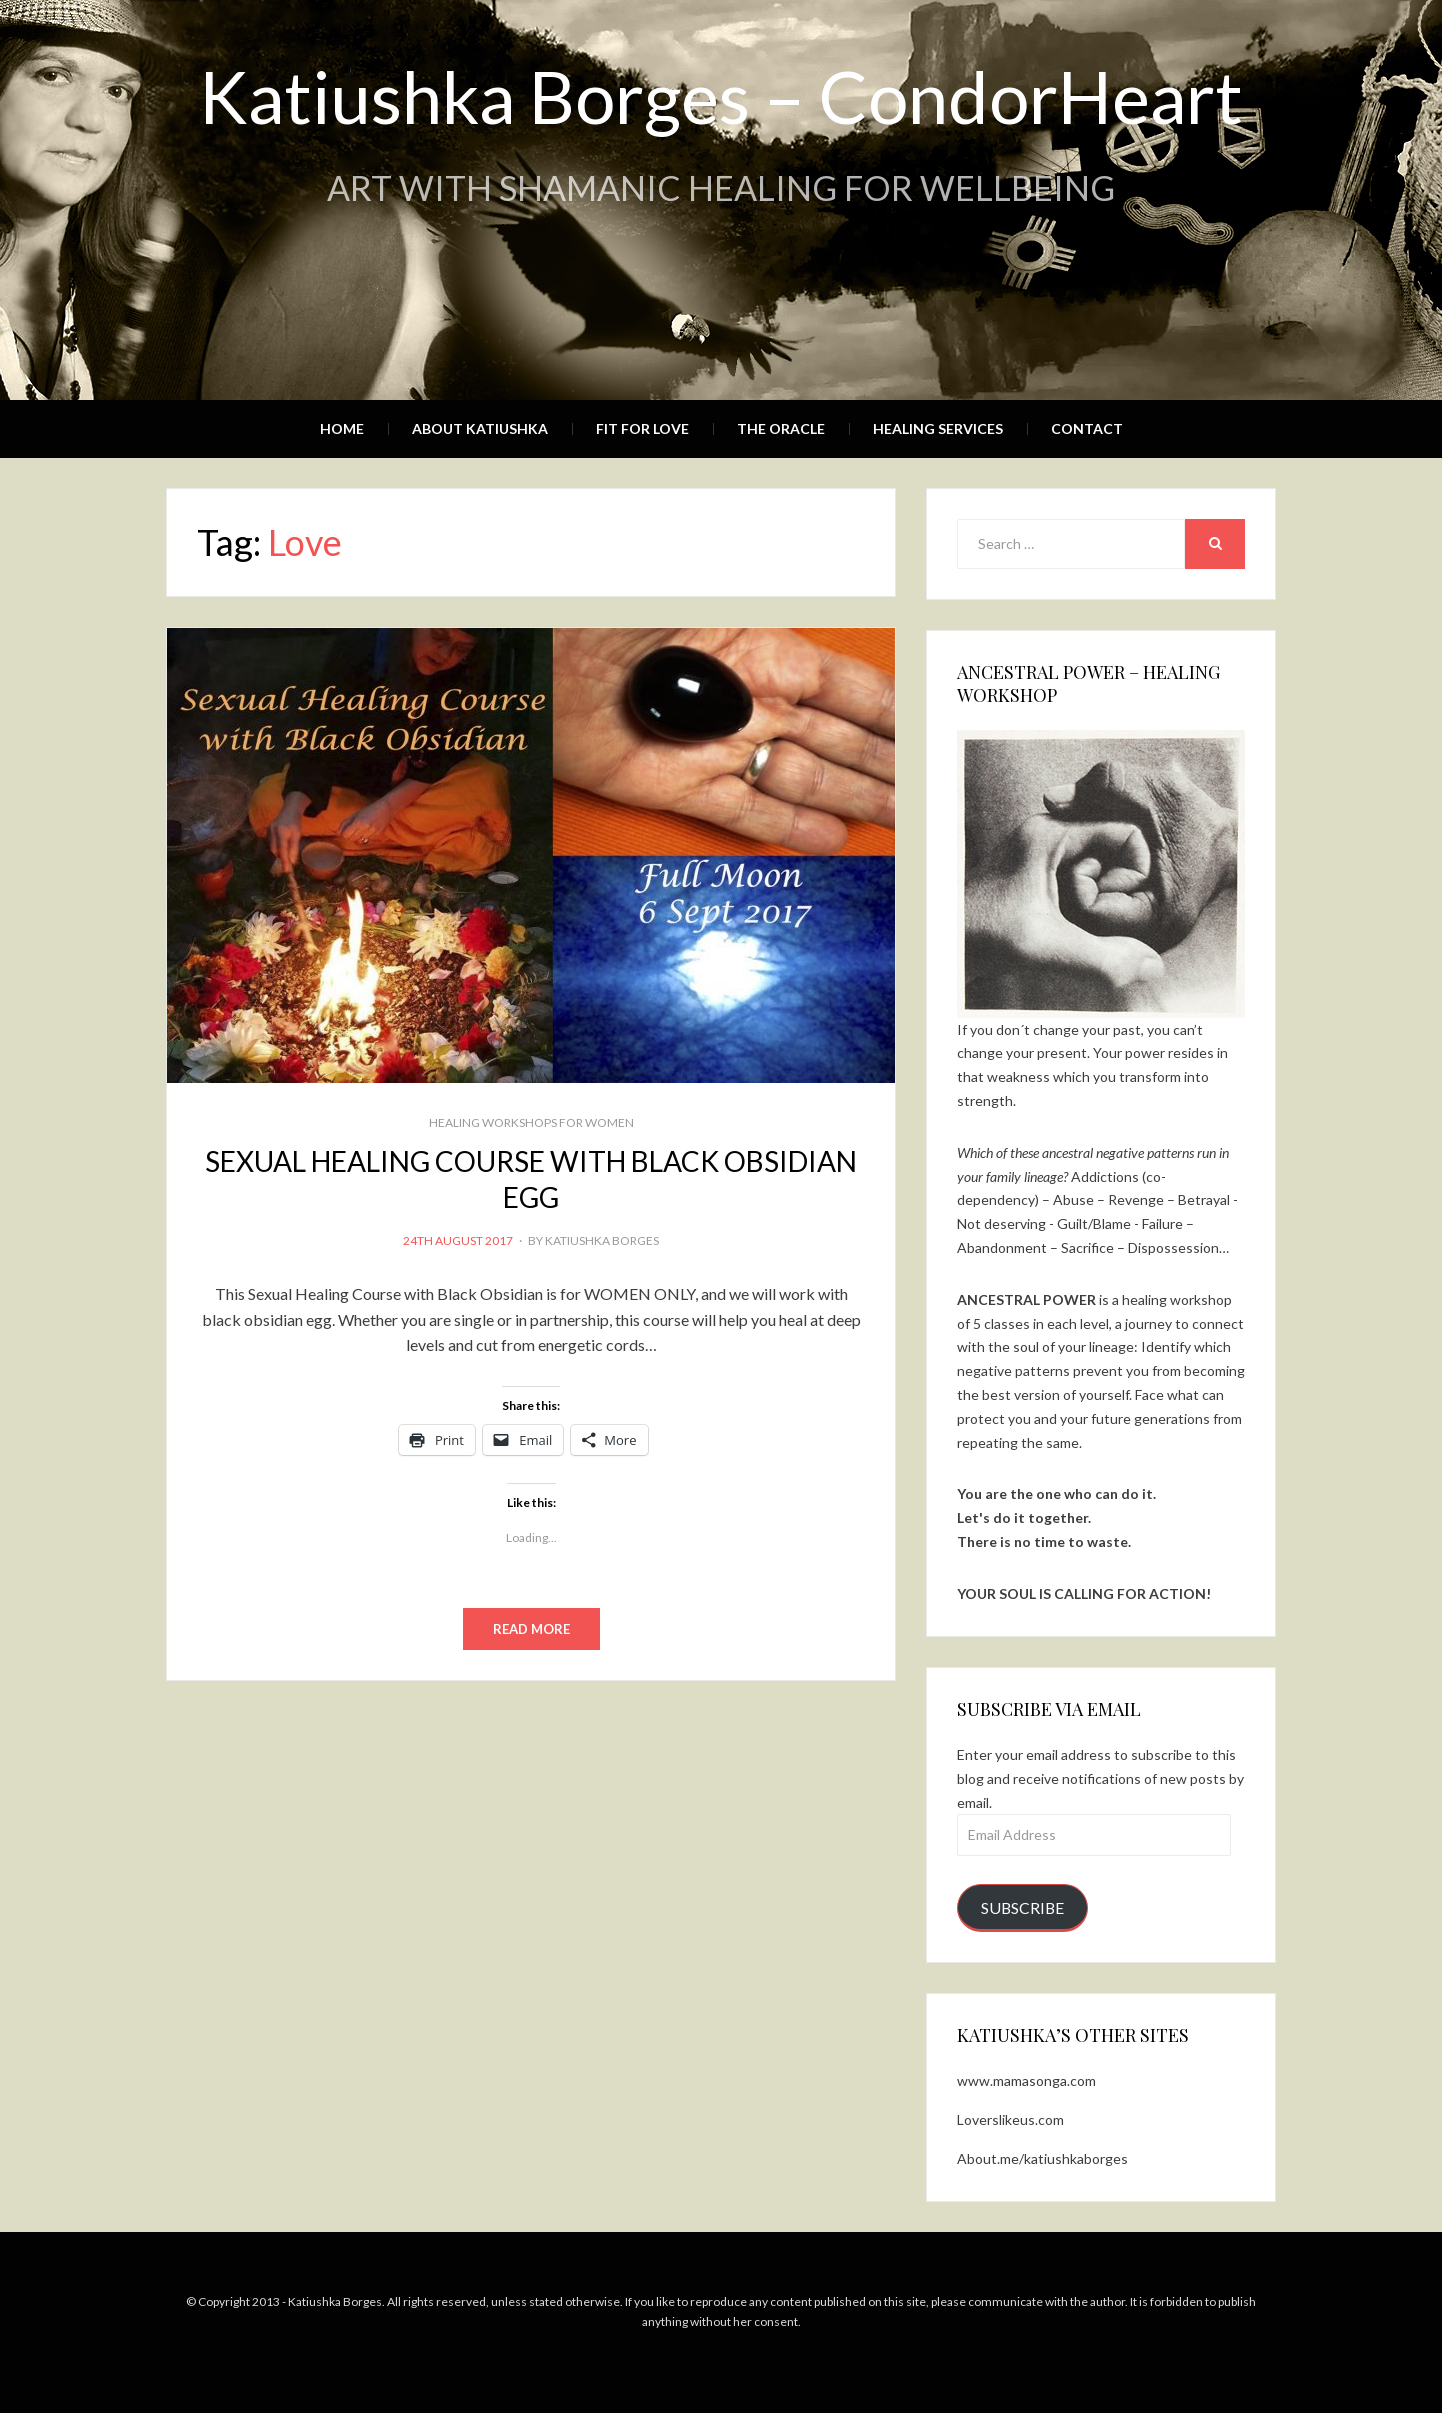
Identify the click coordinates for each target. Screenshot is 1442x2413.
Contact (1087, 428)
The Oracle (781, 428)
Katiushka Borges (602, 1240)
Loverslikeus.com (1010, 2119)
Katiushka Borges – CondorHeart (721, 96)
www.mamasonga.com (1026, 2080)
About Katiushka (480, 428)
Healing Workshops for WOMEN (531, 1122)
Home (342, 428)
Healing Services (938, 428)
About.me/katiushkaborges (1042, 2158)
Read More (531, 1629)
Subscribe (1022, 1907)
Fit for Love (642, 428)
